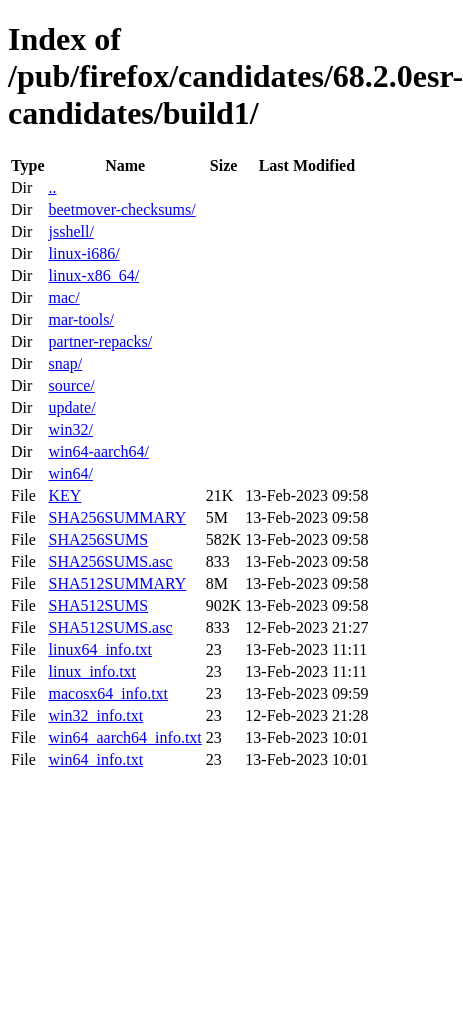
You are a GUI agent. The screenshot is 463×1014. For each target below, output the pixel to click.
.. (52, 187)
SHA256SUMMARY (117, 517)
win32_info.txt (95, 715)
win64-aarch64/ (98, 451)
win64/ (70, 473)
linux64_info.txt (100, 649)
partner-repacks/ (100, 341)
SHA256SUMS (98, 539)
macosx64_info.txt (108, 693)
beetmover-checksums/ (121, 209)
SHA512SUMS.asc (110, 627)
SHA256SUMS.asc (110, 561)
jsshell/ (70, 231)
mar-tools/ (80, 319)
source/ (71, 385)
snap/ (65, 363)
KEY (64, 495)
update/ (71, 407)
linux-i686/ (83, 253)
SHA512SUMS (98, 605)
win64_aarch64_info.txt (124, 737)
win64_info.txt (95, 759)
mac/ (63, 297)
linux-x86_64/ (93, 275)
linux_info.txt (92, 671)
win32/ (70, 429)
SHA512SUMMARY (117, 583)
